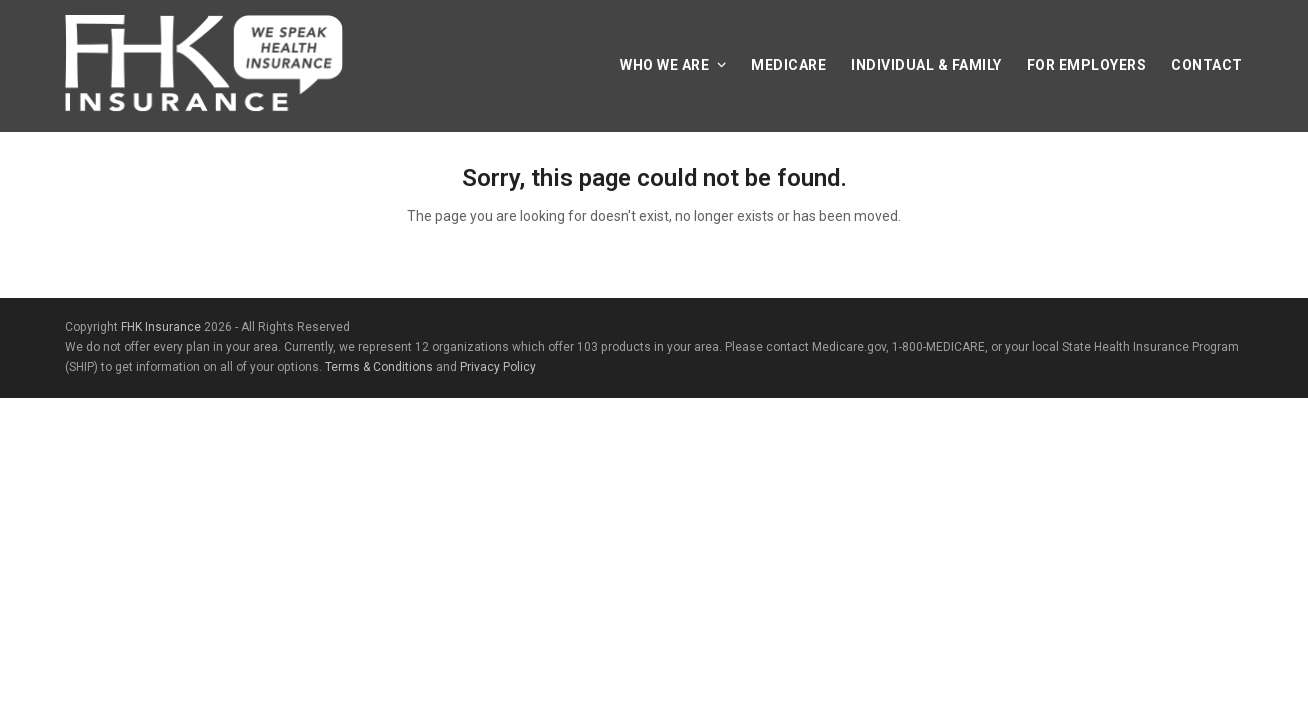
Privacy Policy (498, 367)
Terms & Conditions (379, 367)
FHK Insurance (161, 327)
